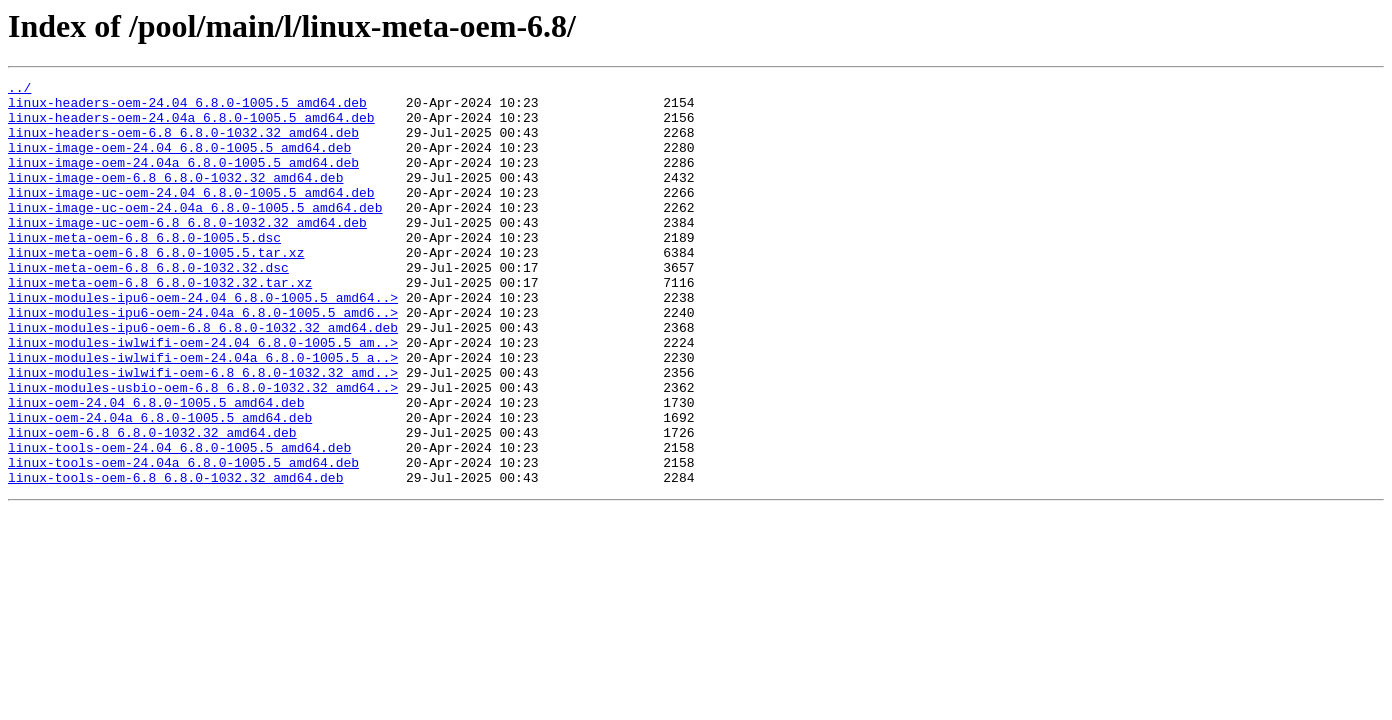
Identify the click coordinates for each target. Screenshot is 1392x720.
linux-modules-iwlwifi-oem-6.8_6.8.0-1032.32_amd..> (203, 432)
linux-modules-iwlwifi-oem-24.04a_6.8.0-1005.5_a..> (203, 414)
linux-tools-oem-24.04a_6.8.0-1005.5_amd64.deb (183, 540)
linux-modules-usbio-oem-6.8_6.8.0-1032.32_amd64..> (203, 450)
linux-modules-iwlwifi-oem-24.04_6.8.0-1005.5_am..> (203, 396)
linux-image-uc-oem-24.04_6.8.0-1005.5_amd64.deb (191, 216)
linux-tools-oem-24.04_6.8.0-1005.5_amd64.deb (179, 522)
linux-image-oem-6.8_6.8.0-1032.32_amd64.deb (175, 198)
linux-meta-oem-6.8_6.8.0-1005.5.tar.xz (156, 288)
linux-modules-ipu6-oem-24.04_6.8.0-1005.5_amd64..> (203, 342)
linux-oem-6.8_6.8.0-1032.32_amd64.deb (152, 504)
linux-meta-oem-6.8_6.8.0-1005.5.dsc (144, 270)
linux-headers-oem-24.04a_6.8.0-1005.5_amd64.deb (191, 126)
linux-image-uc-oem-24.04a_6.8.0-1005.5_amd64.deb (195, 234)
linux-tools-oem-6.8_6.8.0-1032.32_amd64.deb (175, 558)
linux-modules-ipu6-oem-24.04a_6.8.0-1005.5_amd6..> (203, 360)
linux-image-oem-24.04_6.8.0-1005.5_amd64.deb (179, 162)
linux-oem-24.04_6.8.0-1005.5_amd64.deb (156, 468)
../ (19, 90)
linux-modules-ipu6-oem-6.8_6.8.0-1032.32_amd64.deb (203, 378)
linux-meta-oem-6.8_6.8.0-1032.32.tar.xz (160, 324)
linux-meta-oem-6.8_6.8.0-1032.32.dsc (148, 306)
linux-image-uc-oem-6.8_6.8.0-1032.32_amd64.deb (187, 252)
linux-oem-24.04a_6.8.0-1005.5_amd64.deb (160, 486)
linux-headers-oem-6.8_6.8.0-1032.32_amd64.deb (183, 144)
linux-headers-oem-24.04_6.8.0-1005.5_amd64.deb (187, 108)
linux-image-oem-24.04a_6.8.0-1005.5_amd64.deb (183, 180)
